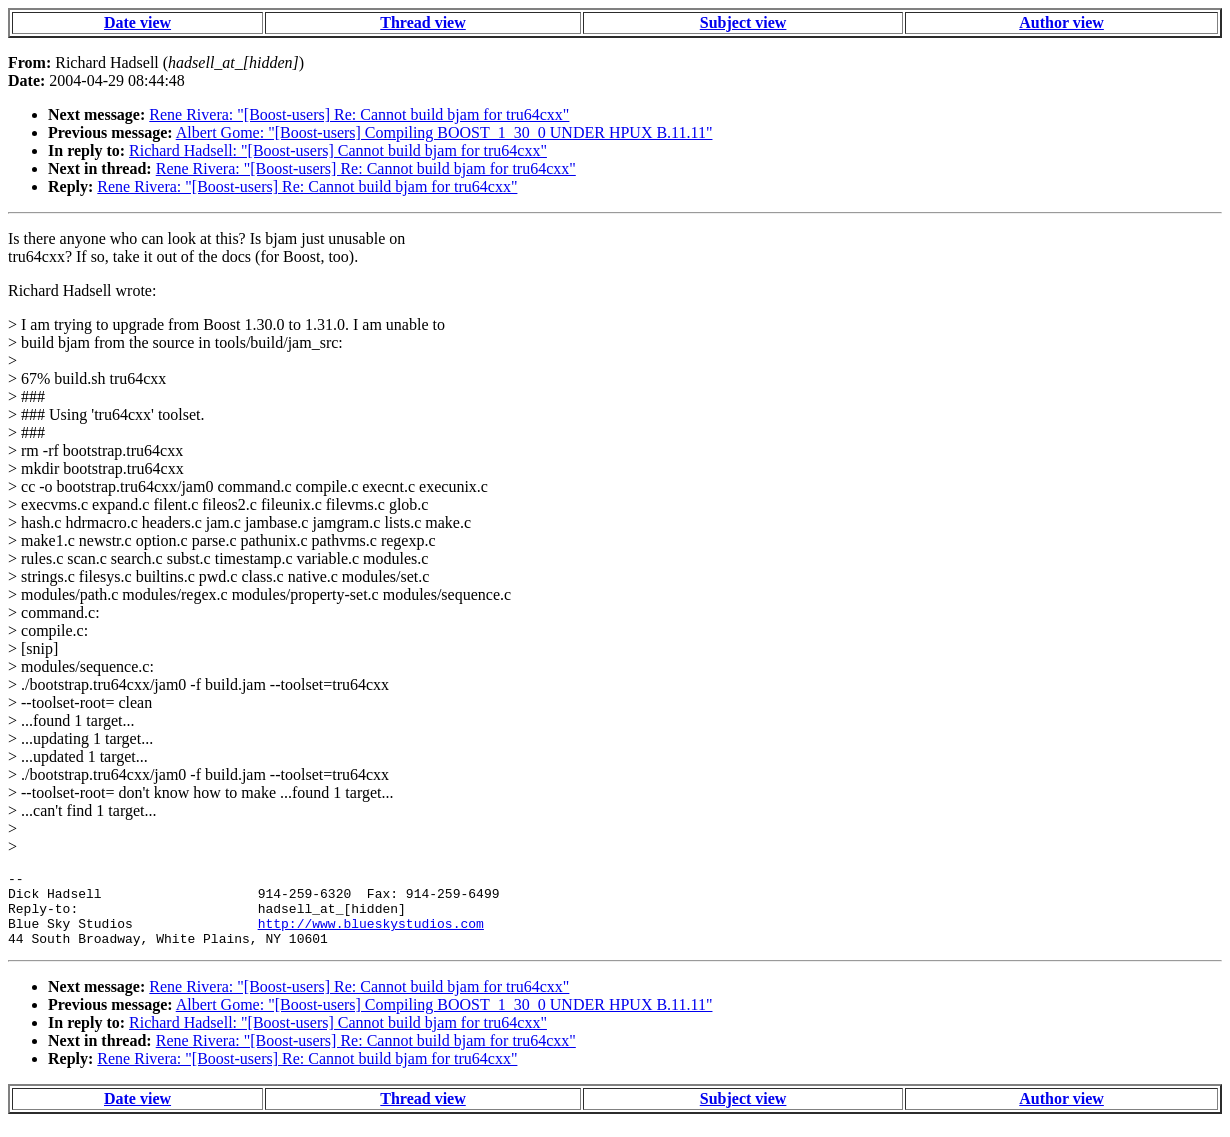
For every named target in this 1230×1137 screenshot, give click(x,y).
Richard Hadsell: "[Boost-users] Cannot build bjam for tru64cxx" (338, 150)
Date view (137, 22)
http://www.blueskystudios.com (371, 935)
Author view (1061, 22)
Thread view (422, 22)
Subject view (743, 22)
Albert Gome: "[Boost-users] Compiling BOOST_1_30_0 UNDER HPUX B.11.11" (444, 132)
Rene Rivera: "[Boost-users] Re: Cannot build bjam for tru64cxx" (359, 114)
